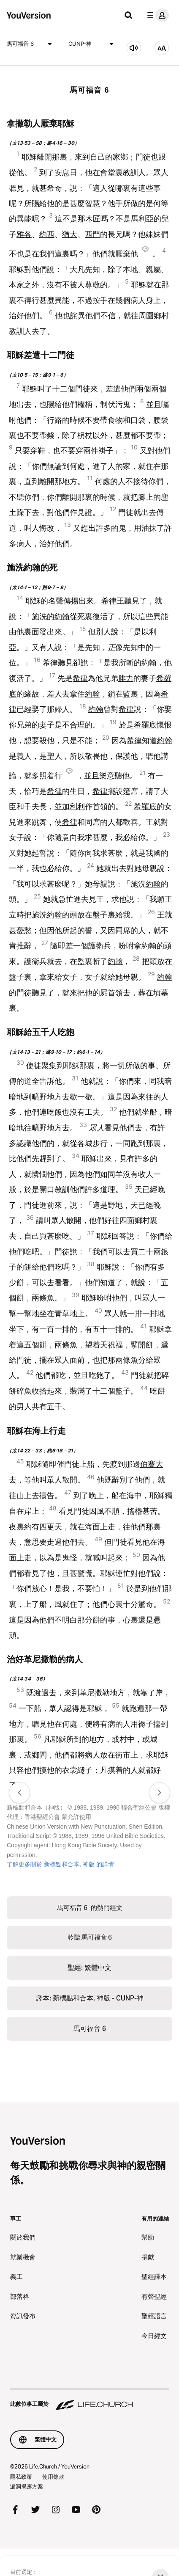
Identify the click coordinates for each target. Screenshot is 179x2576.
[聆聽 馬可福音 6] (134, 48)
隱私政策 (21, 2476)
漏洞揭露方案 (26, 2486)
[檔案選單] (156, 15)
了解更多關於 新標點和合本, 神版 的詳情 (60, 1864)
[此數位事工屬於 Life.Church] (89, 2400)
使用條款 (53, 2476)
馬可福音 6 (31, 44)
